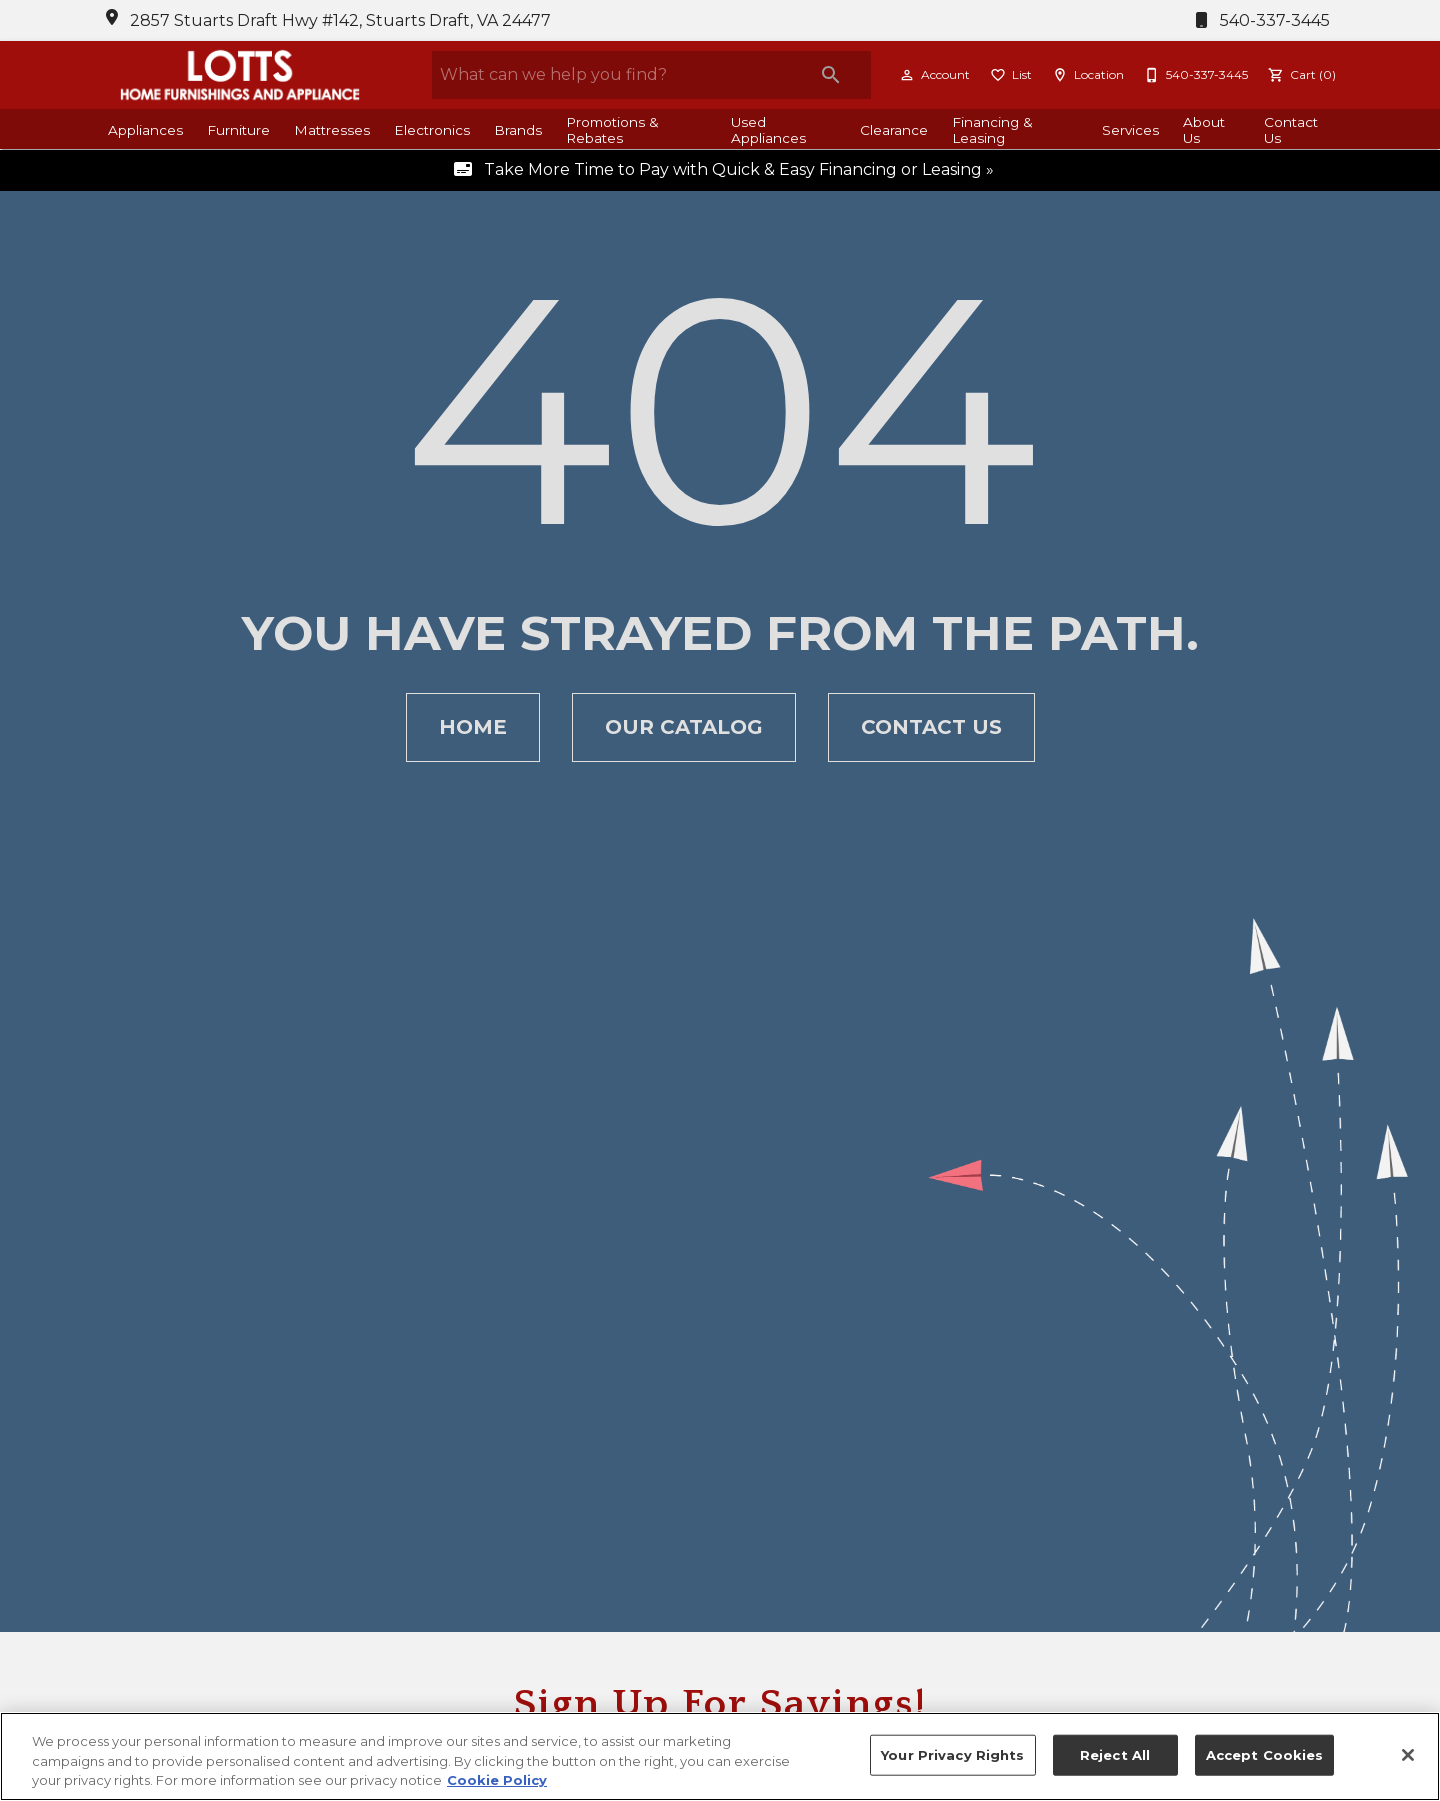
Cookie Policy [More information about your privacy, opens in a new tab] (497, 1780)
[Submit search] (831, 75)
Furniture (238, 130)
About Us (1204, 130)
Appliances (145, 130)
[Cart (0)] (1300, 75)
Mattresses (332, 130)
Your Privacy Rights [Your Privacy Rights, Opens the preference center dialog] (952, 1754)
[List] (1009, 75)
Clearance (894, 130)
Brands (518, 130)
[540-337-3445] (1194, 75)
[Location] (1086, 75)
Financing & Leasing (992, 130)
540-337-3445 (1259, 20)
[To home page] (240, 75)
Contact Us (1291, 130)
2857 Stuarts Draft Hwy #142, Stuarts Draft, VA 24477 (340, 20)
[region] (720, 1756)
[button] (907, 75)
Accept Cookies (1265, 1754)
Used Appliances (768, 130)
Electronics (432, 130)
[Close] (1408, 1755)
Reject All (1115, 1754)
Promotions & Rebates (612, 130)
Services (1130, 130)
